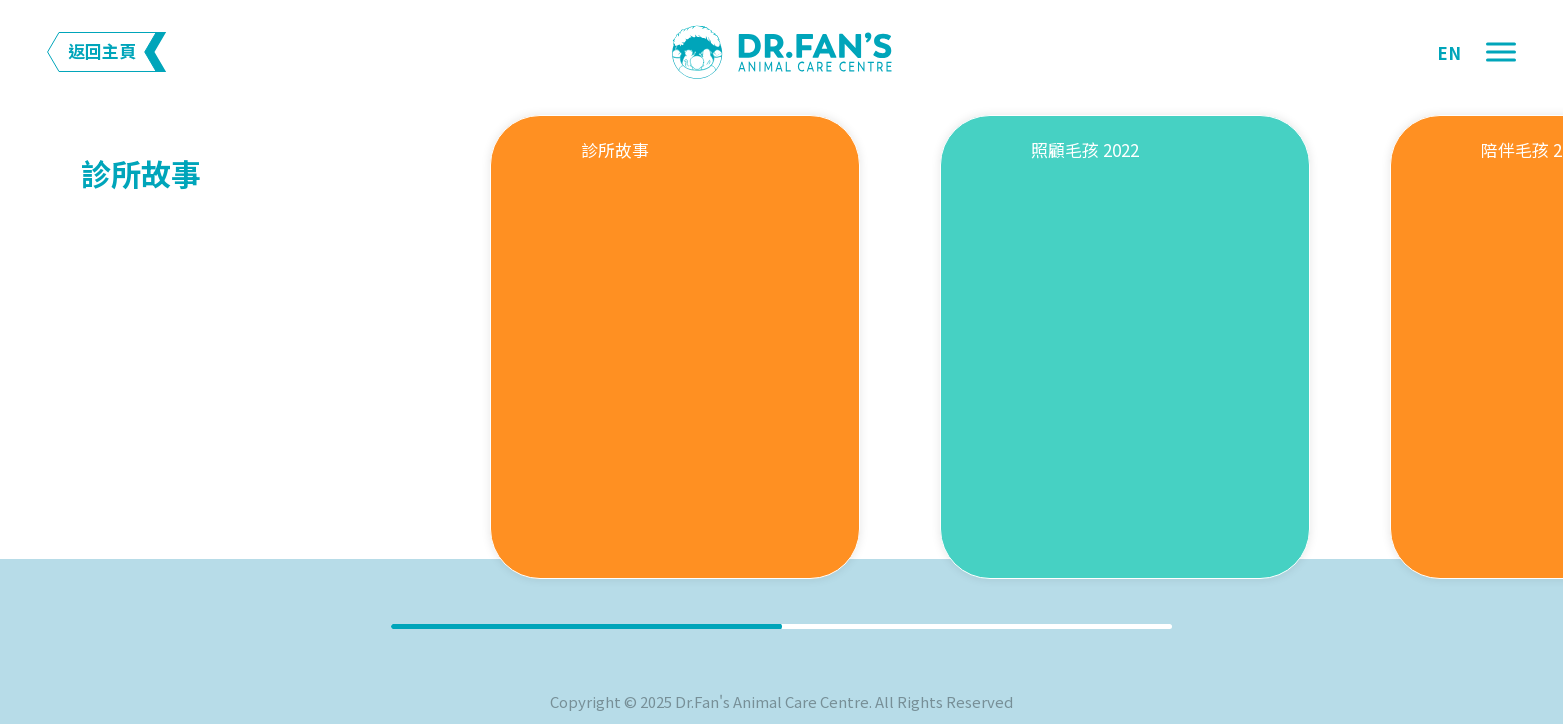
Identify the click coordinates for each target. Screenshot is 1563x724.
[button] (1501, 52)
